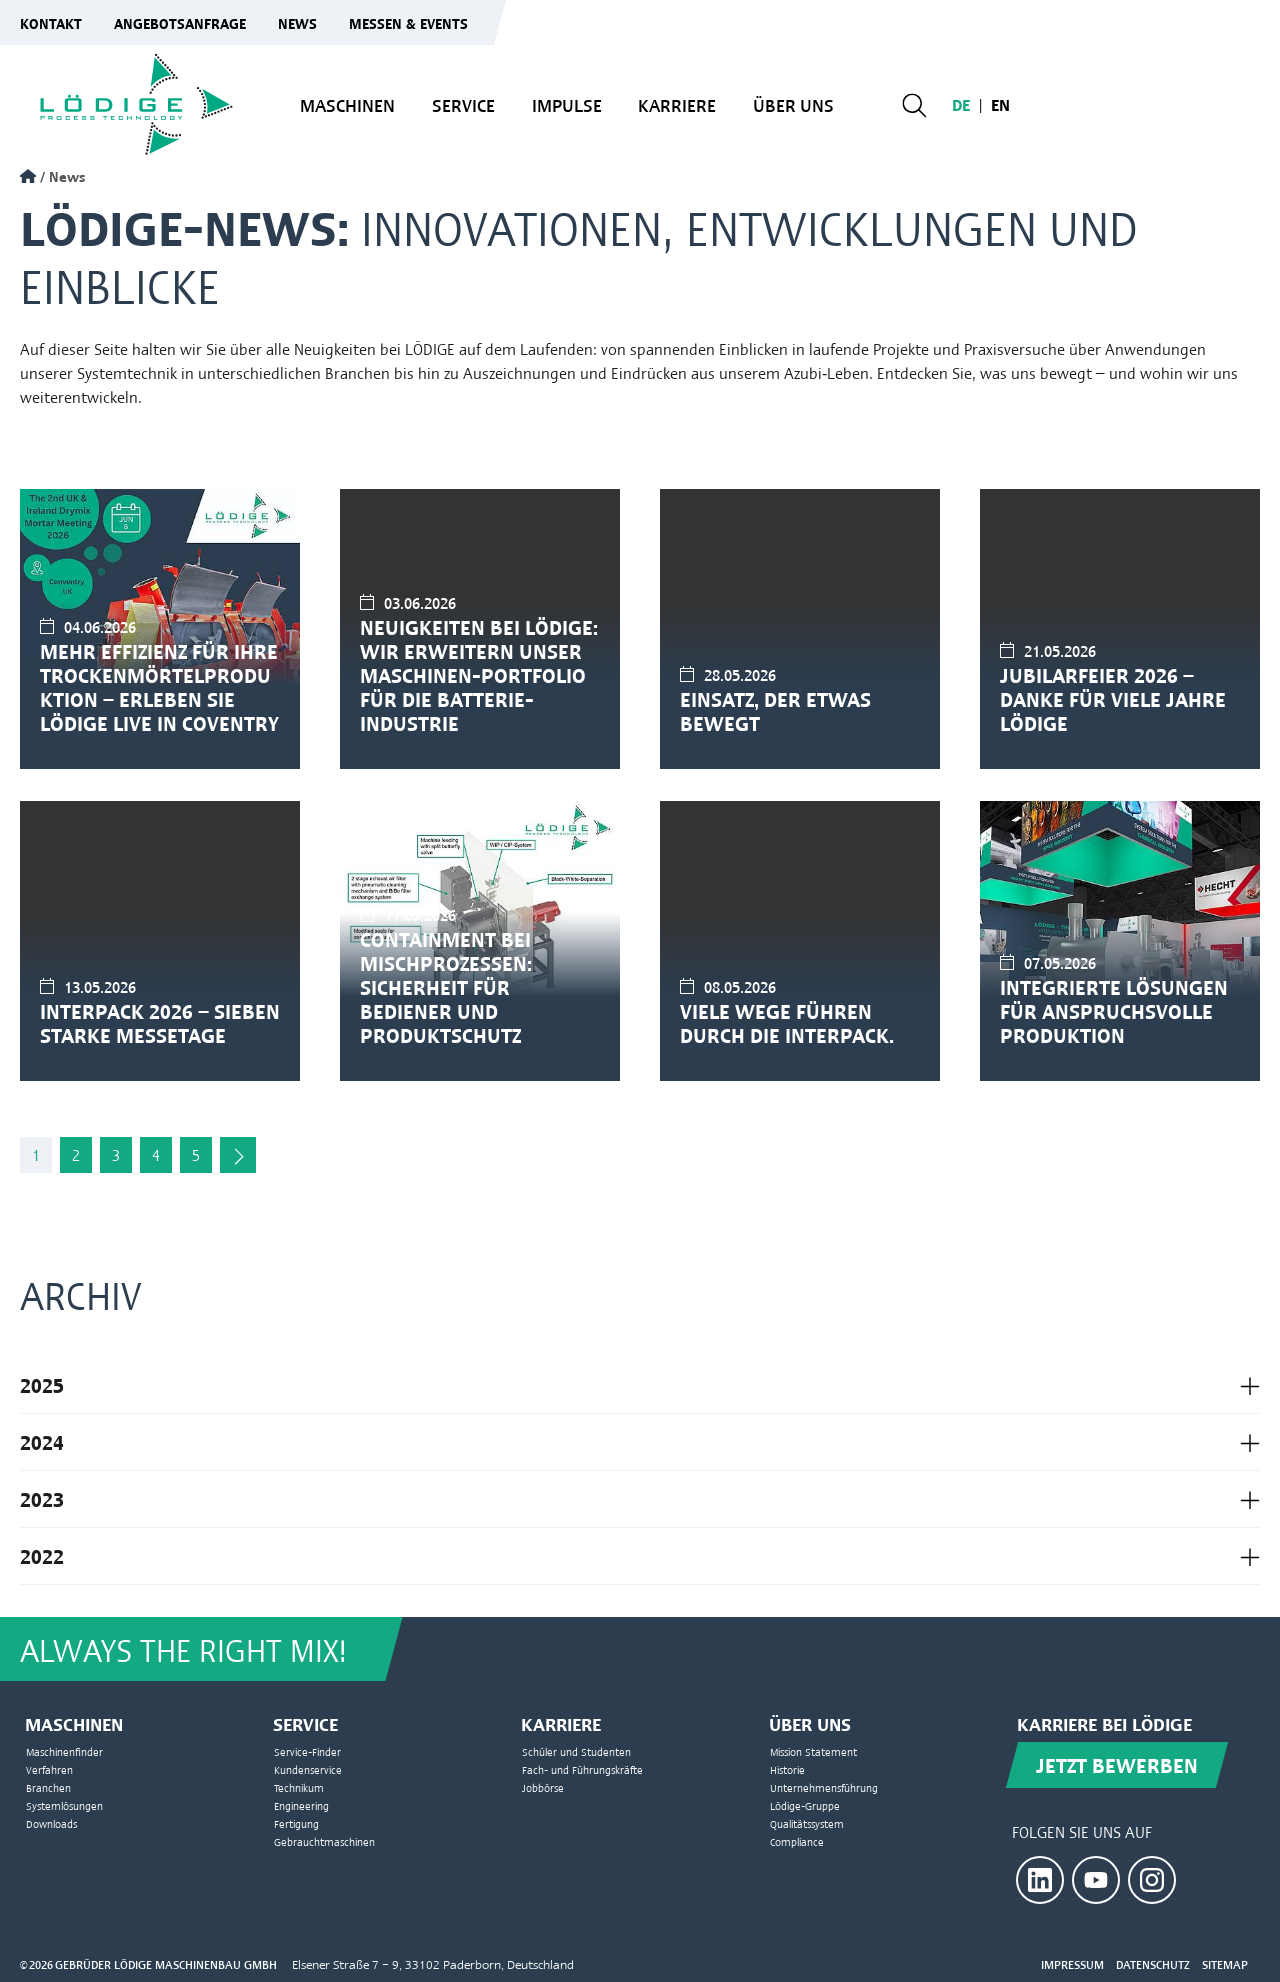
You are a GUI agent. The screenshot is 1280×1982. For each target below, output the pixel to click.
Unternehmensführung (824, 1787)
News (297, 22)
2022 (42, 1555)
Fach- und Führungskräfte (582, 1769)
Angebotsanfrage (180, 22)
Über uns (793, 104)
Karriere (677, 104)
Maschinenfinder (64, 1751)
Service (463, 104)
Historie (787, 1769)
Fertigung (296, 1823)
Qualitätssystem (807, 1823)
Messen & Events (408, 22)
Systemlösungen (64, 1805)
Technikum (299, 1787)
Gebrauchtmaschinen (324, 1841)
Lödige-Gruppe (805, 1805)
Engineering (301, 1805)
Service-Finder (307, 1751)
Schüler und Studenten (576, 1751)
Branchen (48, 1787)
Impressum (1072, 1964)
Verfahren (49, 1769)
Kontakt (51, 22)
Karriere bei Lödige (1104, 1723)
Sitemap (1225, 1964)
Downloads (51, 1823)
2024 (42, 1441)
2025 (42, 1384)
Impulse (567, 104)
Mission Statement (813, 1751)
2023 (42, 1498)
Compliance (797, 1841)
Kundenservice (308, 1769)
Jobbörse (543, 1787)
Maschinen (347, 104)
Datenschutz (1153, 1964)
